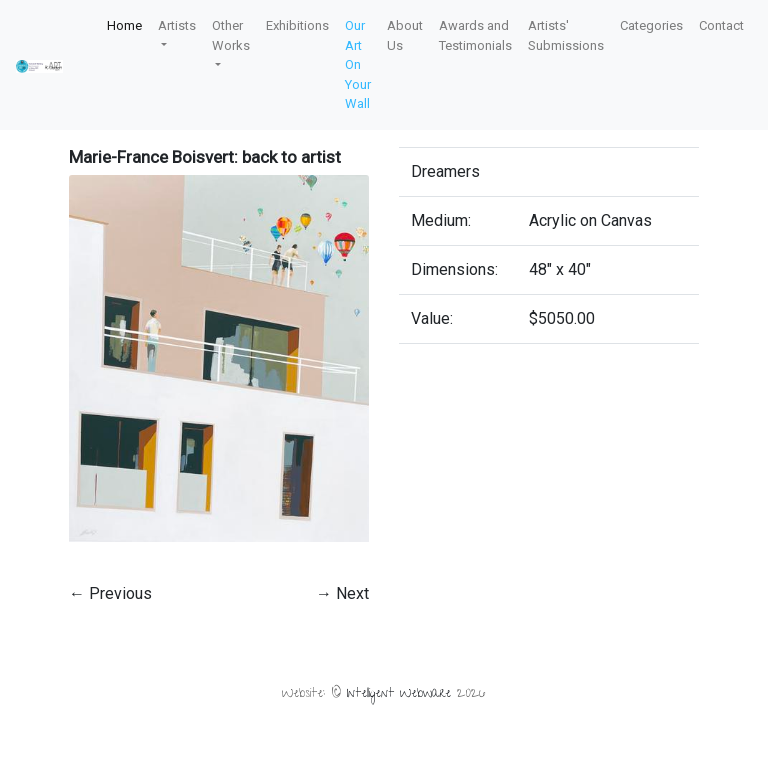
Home (124, 25)
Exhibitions (297, 25)
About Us (405, 35)
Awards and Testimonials (475, 35)
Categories (651, 25)
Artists (177, 25)
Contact (721, 25)
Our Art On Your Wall (358, 64)
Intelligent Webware (399, 694)
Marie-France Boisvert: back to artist (205, 157)
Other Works (231, 35)
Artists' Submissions (566, 35)
